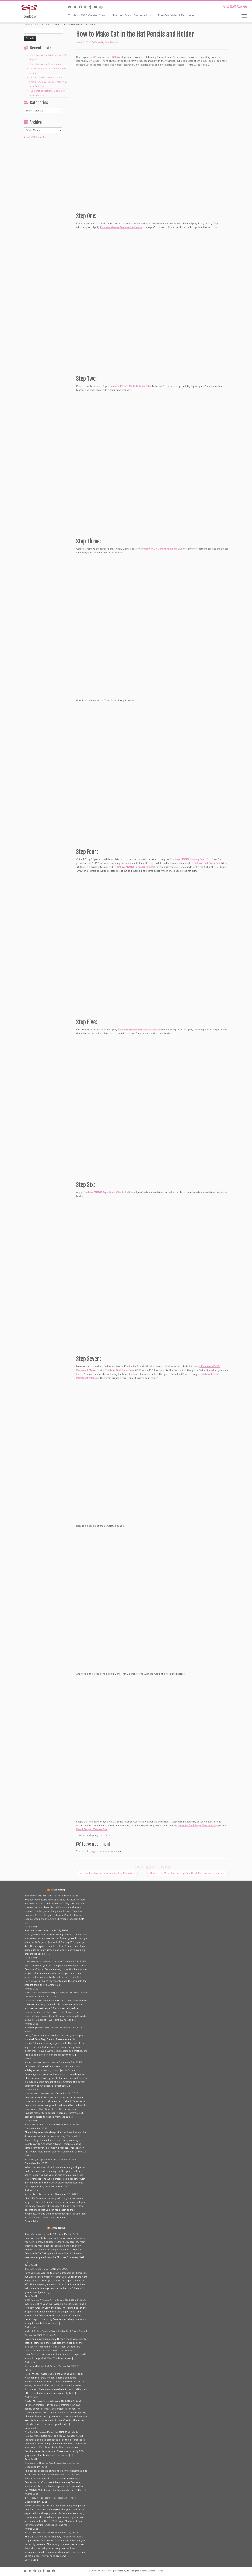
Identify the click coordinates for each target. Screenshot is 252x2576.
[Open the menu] (244, 16)
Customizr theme (155, 2570)
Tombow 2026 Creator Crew (87, 15)
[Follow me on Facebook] (81, 7)
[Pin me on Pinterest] (102, 7)
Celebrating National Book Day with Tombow (45, 2027)
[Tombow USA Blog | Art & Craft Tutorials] (29, 11)
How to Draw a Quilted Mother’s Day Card (44, 1895)
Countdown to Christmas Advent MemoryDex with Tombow (52, 2124)
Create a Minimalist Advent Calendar (41, 2062)
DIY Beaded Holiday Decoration (39, 2194)
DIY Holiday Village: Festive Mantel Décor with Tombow (50, 2159)
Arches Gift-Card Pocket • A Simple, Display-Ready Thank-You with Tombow (48, 82)
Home (27, 24)
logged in (96, 1851)
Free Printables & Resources (176, 15)
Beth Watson (111, 42)
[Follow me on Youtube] (96, 7)
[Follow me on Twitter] (76, 7)
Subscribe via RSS (36, 137)
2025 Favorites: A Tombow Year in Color (43, 1961)
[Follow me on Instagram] (86, 7)
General (37, 24)
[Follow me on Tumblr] (91, 7)
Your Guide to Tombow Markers (40, 2093)
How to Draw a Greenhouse (45, 64)
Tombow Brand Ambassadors (132, 15)
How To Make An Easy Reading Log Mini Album (107, 1873)
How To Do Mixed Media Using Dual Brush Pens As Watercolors (187, 1873)
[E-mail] (71, 7)
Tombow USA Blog (58, 1890)
